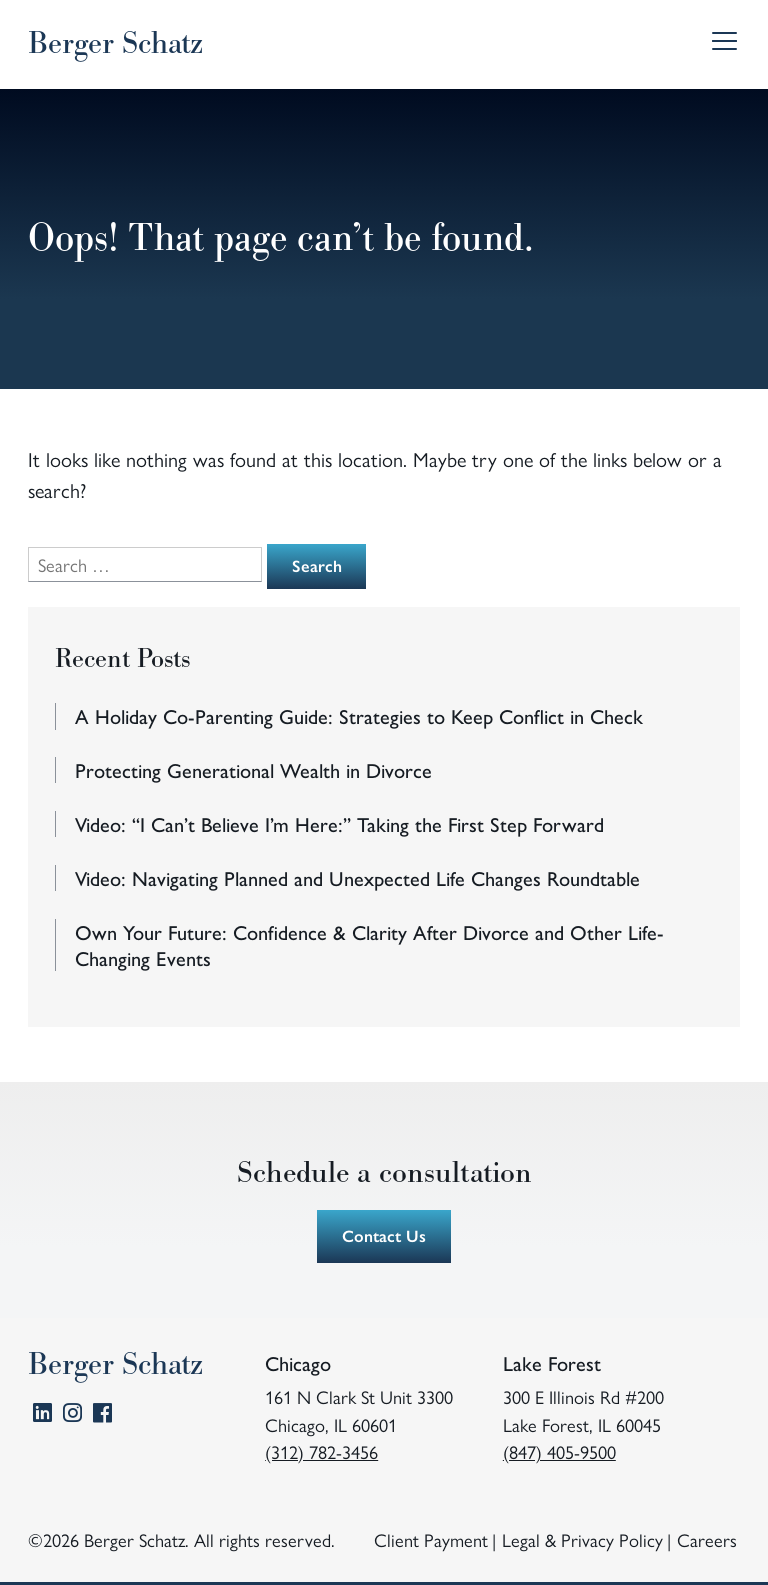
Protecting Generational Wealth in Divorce (253, 770)
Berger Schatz (115, 43)
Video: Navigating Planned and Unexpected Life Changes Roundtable (357, 878)
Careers (707, 1539)
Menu (722, 44)
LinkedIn (42, 1417)
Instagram (72, 1417)
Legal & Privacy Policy (582, 1539)
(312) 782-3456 (321, 1451)
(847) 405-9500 (559, 1451)
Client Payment (431, 1539)
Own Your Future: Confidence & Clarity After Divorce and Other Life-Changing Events (369, 945)
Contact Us (384, 1235)
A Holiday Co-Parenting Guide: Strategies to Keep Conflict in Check (359, 716)
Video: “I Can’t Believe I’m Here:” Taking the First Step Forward (339, 824)
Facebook (102, 1417)
